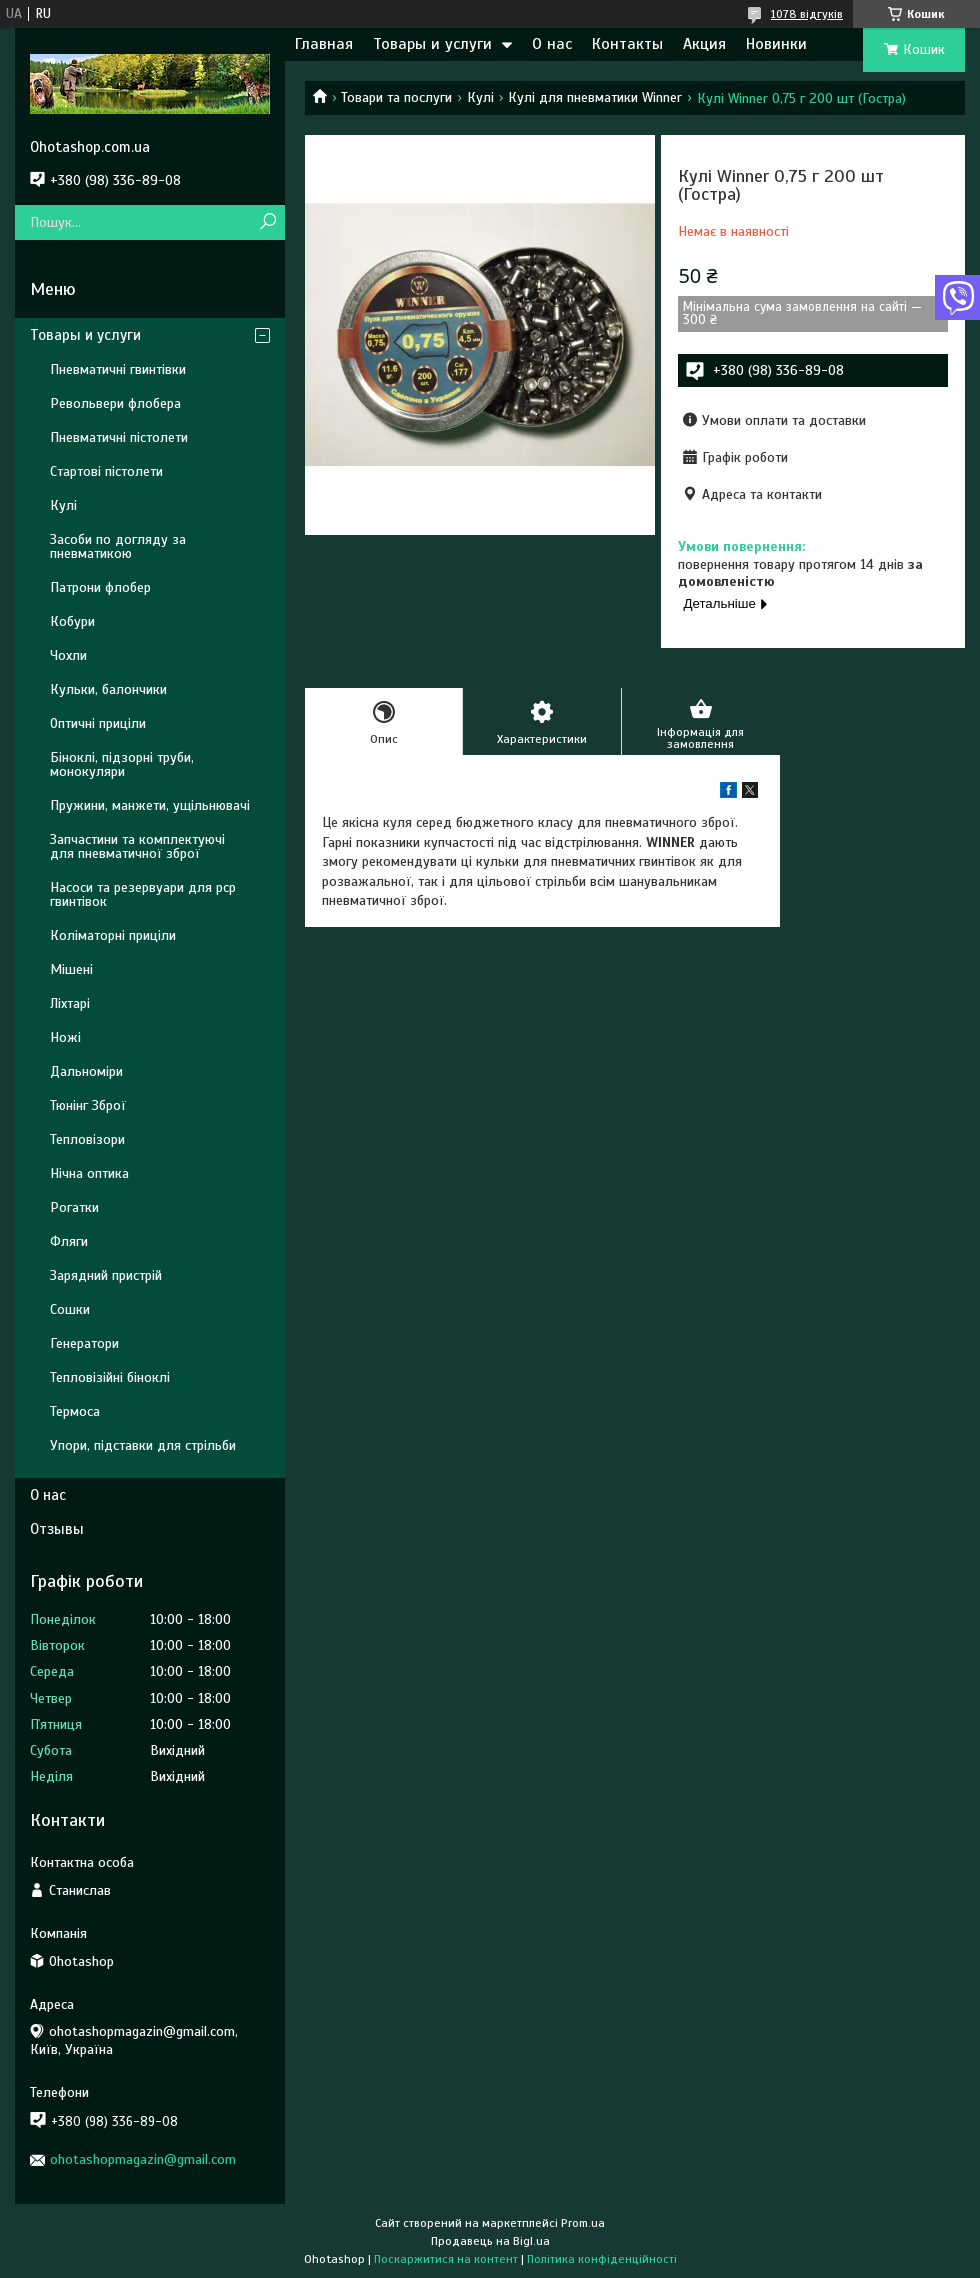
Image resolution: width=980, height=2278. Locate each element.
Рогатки (74, 1207)
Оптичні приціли (98, 723)
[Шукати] (267, 222)
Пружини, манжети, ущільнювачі (150, 805)
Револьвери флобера (115, 403)
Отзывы (57, 1529)
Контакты (627, 44)
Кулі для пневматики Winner (595, 97)
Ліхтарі (70, 1003)
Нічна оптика (89, 1173)
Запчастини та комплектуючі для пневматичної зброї (137, 846)
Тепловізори (87, 1139)
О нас (552, 44)
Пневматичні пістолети (119, 437)
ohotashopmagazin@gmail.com (143, 2159)
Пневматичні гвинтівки (118, 369)
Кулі (480, 97)
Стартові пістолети (106, 471)
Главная (324, 44)
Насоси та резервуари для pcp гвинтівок (143, 894)
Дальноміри (86, 1071)
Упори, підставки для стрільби (143, 1445)
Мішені (71, 969)
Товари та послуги (396, 97)
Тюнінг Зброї (88, 1105)
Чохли (68, 655)
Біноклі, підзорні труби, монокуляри (122, 764)
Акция (704, 44)
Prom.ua (583, 2223)
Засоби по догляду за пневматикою (118, 546)
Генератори (84, 1343)
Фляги (69, 1241)
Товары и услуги (432, 44)
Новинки (776, 44)
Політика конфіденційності (602, 2259)
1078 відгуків (807, 14)
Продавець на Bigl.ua (490, 2241)
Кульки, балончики (108, 689)
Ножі (65, 1037)
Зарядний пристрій (106, 1275)
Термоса (75, 1411)
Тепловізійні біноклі (110, 1377)
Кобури (72, 621)
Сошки (70, 1309)
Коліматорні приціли (113, 935)
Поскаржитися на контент (446, 2259)
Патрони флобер (100, 587)
